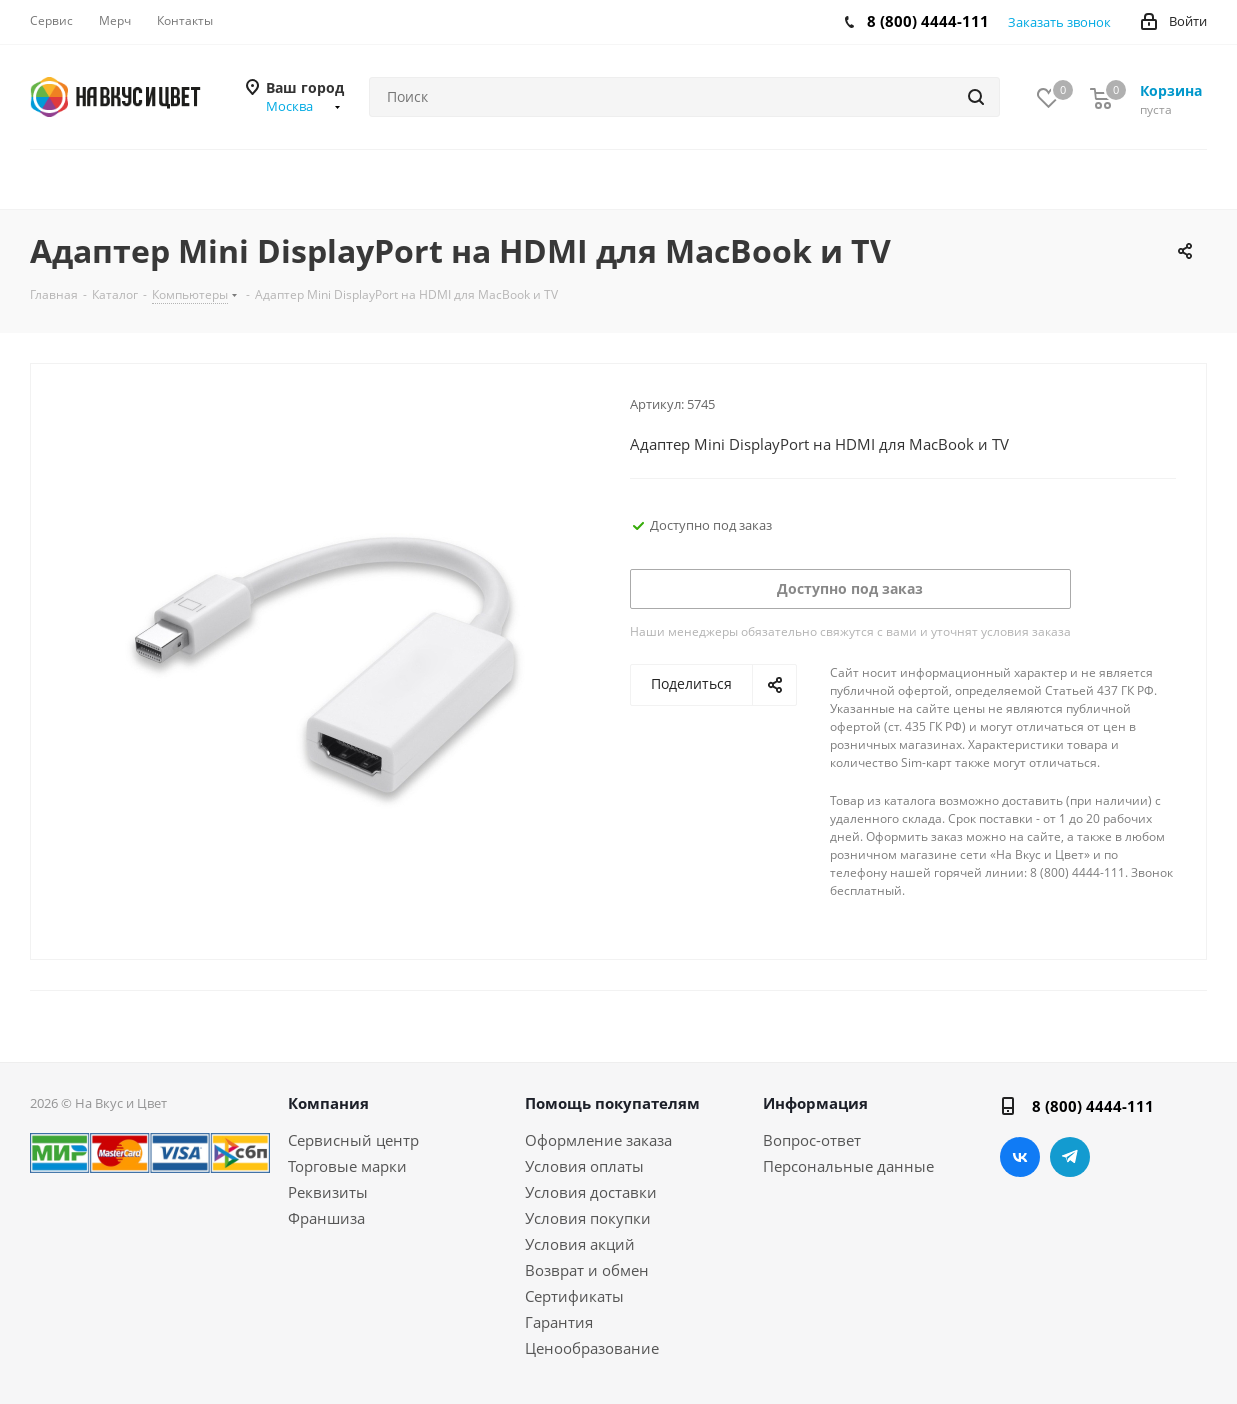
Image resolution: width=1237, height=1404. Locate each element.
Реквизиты (328, 1192)
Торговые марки (347, 1166)
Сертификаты (574, 1296)
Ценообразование (592, 1348)
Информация (815, 1103)
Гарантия (559, 1322)
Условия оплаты (584, 1166)
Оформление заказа (598, 1140)
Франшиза (326, 1218)
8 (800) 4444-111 (928, 21)
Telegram (1070, 1157)
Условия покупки (588, 1218)
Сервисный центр (353, 1140)
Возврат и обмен (587, 1270)
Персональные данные (848, 1166)
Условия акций (580, 1244)
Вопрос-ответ (812, 1140)
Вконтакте (1020, 1157)
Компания (328, 1103)
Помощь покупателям (612, 1103)
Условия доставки (591, 1192)
